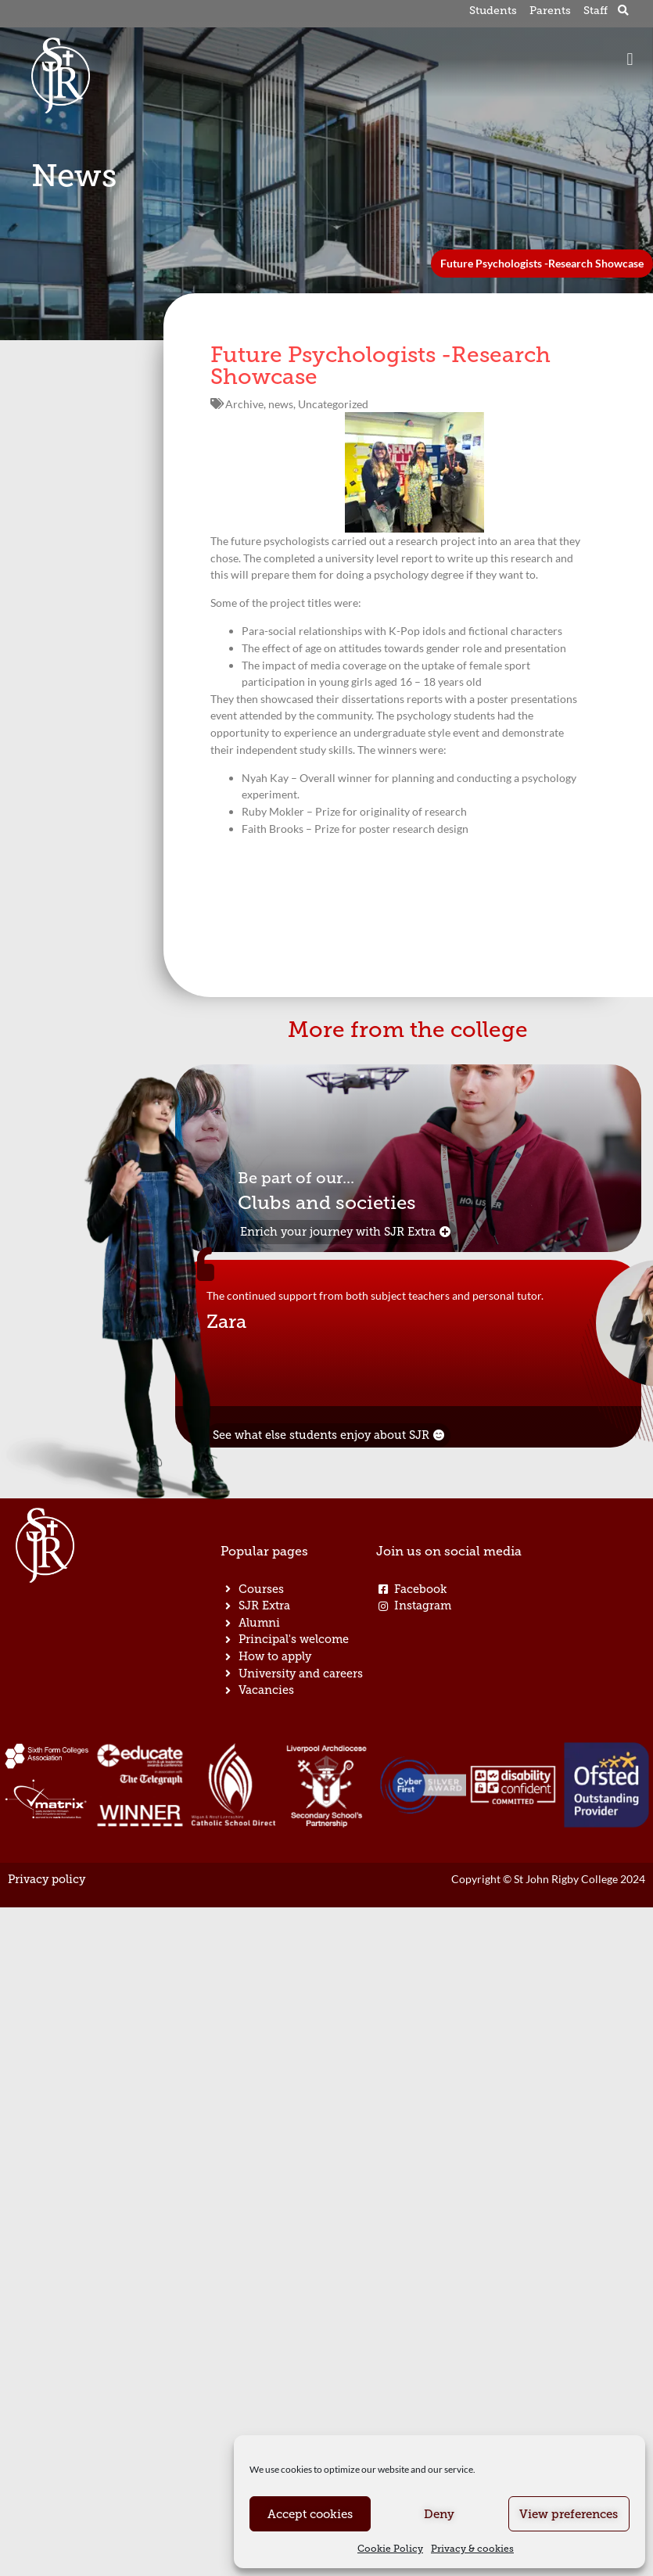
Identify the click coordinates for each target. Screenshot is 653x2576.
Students (494, 10)
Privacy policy (46, 1880)
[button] (623, 11)
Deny (439, 2514)
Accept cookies (310, 2514)
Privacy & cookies (472, 2548)
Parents (550, 10)
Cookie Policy (390, 2548)
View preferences (568, 2514)
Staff (595, 10)
